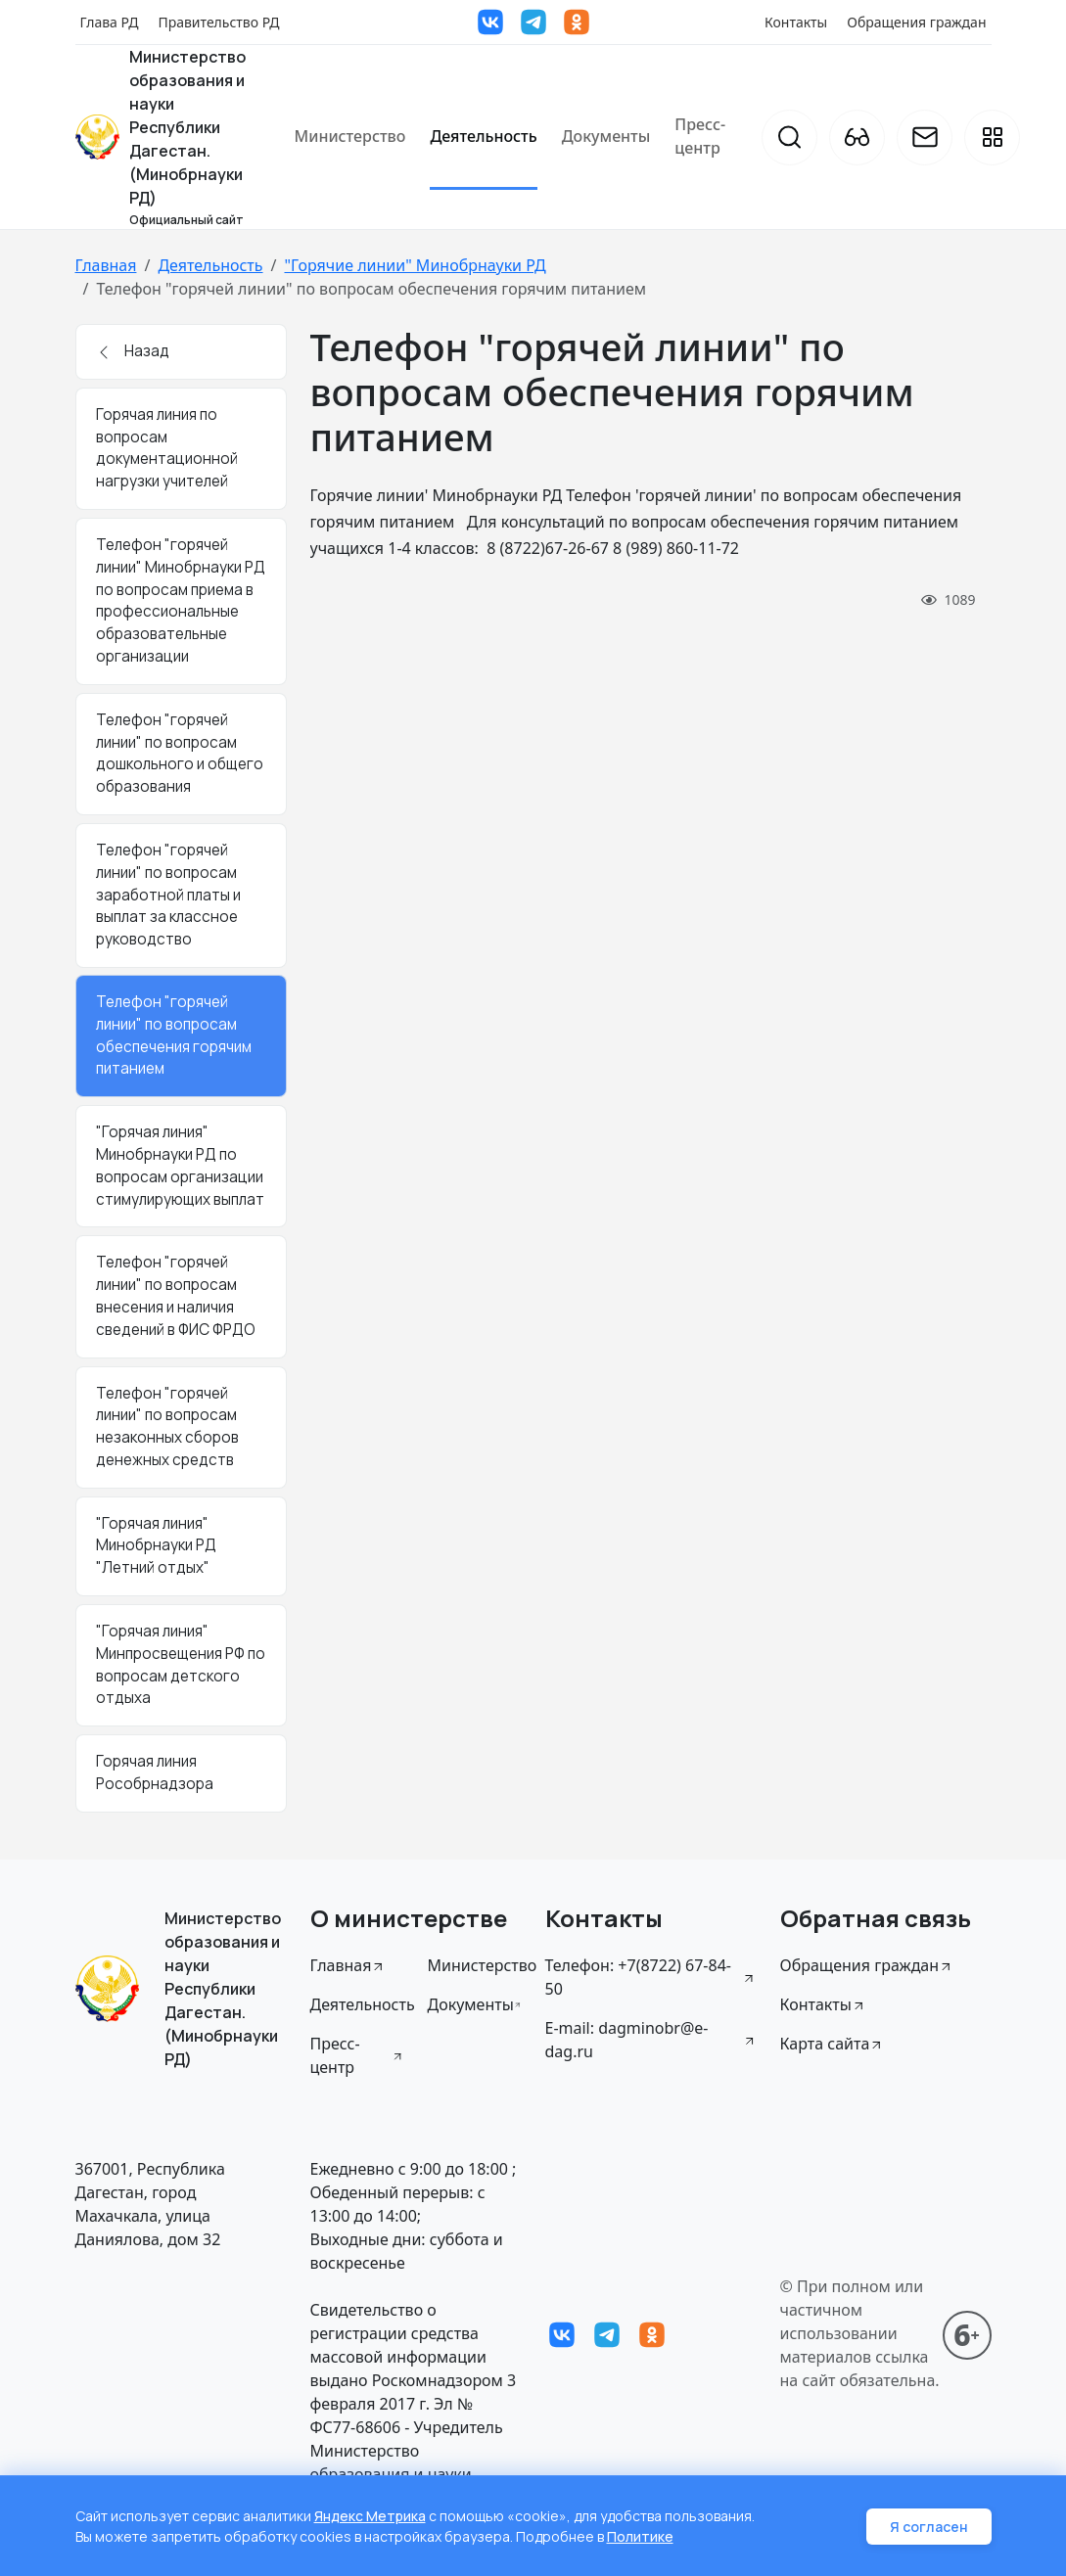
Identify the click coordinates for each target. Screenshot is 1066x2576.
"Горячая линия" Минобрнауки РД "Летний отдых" (156, 1546)
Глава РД (109, 22)
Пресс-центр (699, 136)
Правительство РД (218, 22)
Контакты (796, 22)
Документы (606, 136)
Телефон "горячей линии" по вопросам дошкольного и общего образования (179, 753)
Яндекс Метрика (370, 2516)
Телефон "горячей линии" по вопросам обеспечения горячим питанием (174, 1035)
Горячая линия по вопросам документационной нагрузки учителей (167, 447)
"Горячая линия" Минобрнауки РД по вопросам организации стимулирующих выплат (180, 1165)
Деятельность (483, 136)
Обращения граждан (916, 22)
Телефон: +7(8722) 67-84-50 (651, 1977)
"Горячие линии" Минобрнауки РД (414, 265)
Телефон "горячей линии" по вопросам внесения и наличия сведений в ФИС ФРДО (175, 1295)
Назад (132, 351)
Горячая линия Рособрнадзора (154, 1772)
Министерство (350, 136)
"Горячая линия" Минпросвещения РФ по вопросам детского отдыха (180, 1664)
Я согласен (929, 2526)
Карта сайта (832, 2043)
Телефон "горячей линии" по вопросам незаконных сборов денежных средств (167, 1426)
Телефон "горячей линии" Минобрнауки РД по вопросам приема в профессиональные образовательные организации (180, 600)
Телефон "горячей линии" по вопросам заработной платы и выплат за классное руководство (168, 894)
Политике (640, 2536)
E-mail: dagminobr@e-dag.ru (651, 2039)
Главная (106, 265)
